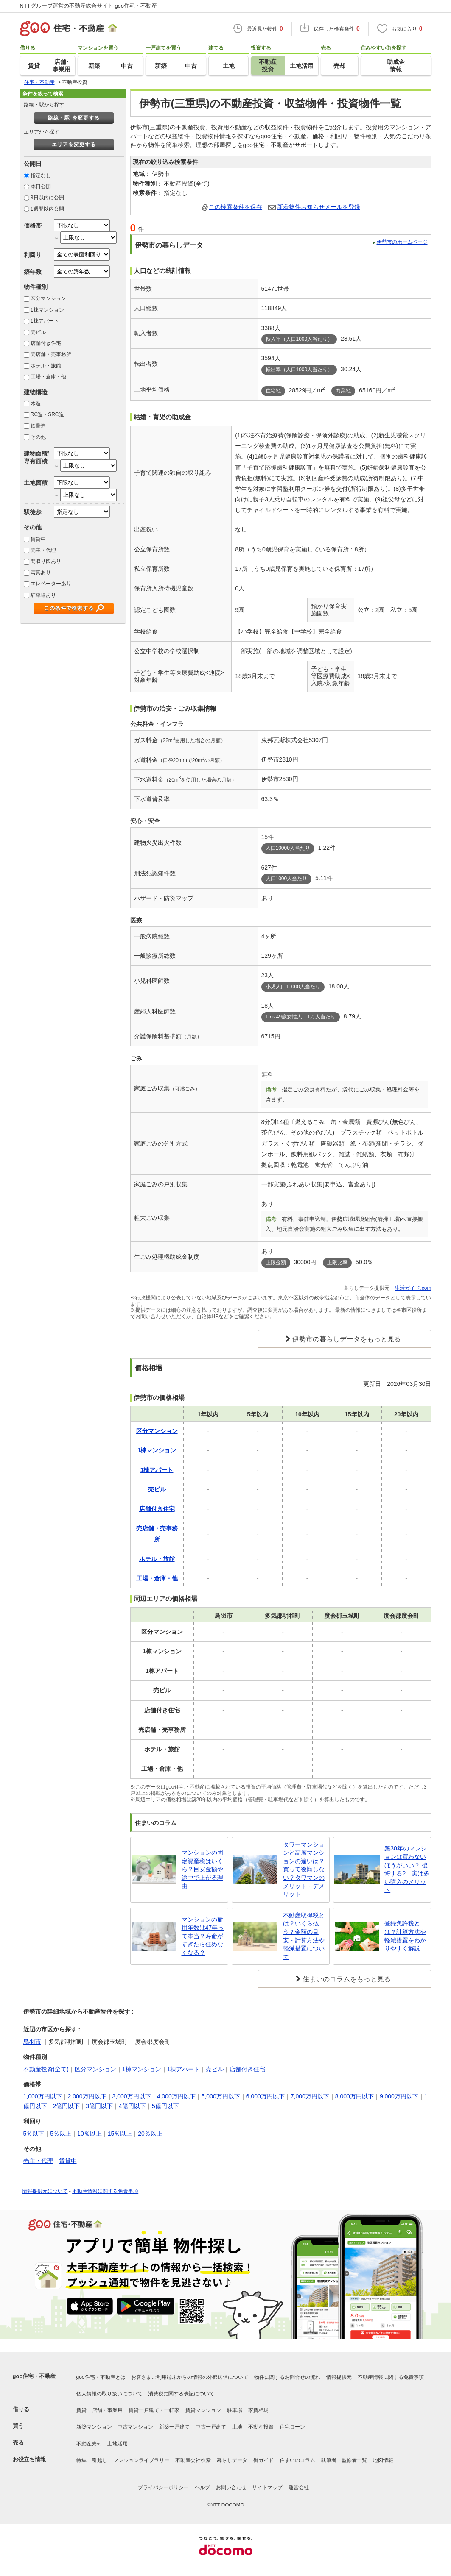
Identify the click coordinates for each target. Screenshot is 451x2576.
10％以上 (89, 2133)
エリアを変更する (74, 144)
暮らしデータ (232, 2460)
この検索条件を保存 (235, 206)
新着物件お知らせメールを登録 (318, 206)
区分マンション (48, 298)
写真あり (41, 573)
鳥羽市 (32, 2041)
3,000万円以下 (131, 2096)
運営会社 (299, 2487)
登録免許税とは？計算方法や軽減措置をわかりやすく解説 (405, 1936)
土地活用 (117, 2444)
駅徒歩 (33, 512)
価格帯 (33, 225)
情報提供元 (339, 2377)
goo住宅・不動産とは (101, 2377)
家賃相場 (258, 2410)
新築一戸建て (174, 2427)
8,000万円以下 (354, 2096)
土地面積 (36, 482)
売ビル (38, 332)
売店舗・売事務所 (51, 354)
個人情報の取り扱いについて (109, 2394)
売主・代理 (43, 550)
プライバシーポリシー (163, 2487)
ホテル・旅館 (46, 366)
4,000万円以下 (176, 2096)
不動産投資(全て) (46, 2069)
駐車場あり (43, 595)
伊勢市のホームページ (402, 242)
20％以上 (150, 2133)
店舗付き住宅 (46, 343)
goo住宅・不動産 (34, 2376)
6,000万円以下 (265, 2096)
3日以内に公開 (47, 197)
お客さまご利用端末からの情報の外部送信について (189, 2377)
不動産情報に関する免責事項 (105, 2191)
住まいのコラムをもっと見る (347, 1979)
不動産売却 (89, 2444)
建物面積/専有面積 (36, 457)
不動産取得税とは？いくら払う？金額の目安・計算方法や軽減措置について (304, 1936)
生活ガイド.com (413, 1288)
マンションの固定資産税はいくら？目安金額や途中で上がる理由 (202, 1869)
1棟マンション (47, 310)
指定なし (41, 175)
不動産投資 (261, 2427)
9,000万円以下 (399, 2096)
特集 (81, 2460)
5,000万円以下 (221, 2096)
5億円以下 (165, 2106)
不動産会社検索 (193, 2460)
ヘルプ (202, 2487)
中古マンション (135, 2427)
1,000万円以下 (42, 2096)
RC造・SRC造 (47, 414)
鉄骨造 (38, 426)
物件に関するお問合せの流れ (287, 2377)
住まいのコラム (297, 2460)
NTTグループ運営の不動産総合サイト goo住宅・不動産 (88, 6)
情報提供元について (45, 2191)
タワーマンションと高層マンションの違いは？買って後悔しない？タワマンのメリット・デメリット (304, 1869)
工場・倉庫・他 (48, 377)
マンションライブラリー (141, 2460)
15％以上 (120, 2133)
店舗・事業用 (107, 2410)
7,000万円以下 (310, 2096)
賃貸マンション (203, 2410)
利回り (33, 254)
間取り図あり (46, 561)
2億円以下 (66, 2106)
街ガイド (263, 2460)
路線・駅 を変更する (73, 118)
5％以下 (34, 2133)
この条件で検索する (69, 608)
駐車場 (234, 2410)
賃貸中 (38, 539)
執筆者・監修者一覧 (344, 2460)
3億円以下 (99, 2106)
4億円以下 (132, 2106)
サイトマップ (267, 2487)
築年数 (33, 271)
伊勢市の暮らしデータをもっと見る (346, 1339)
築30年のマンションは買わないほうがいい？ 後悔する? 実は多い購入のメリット (406, 1869)
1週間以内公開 (47, 209)
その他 (38, 437)
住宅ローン (292, 2427)
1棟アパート (45, 321)
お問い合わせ (231, 2487)
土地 (237, 2427)
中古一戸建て (211, 2427)
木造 (36, 403)
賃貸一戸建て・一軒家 (154, 2410)
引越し (99, 2460)
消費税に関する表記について (181, 2394)
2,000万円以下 (87, 2096)
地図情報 (383, 2460)
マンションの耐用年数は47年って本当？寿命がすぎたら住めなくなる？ (203, 1936)
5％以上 (60, 2133)
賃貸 (81, 2410)
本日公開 (41, 186)
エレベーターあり (51, 584)
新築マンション (94, 2427)
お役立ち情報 (29, 2459)
